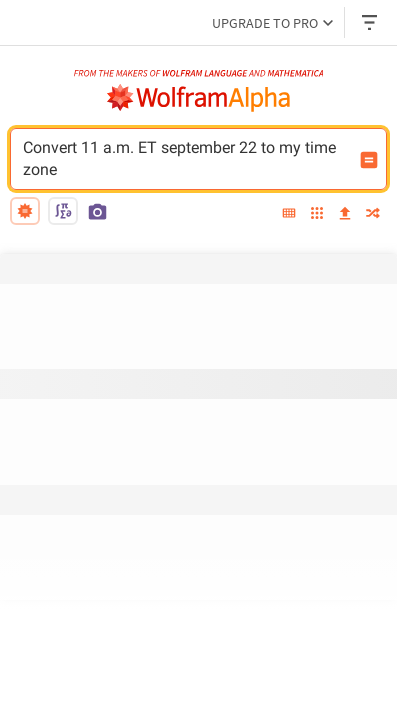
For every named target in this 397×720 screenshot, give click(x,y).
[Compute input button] (369, 160)
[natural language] (25, 211)
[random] (373, 214)
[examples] (317, 214)
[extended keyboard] (289, 214)
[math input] (63, 211)
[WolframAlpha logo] (199, 98)
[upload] (345, 214)
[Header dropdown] (371, 22)
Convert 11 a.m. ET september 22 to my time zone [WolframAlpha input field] (185, 159)
